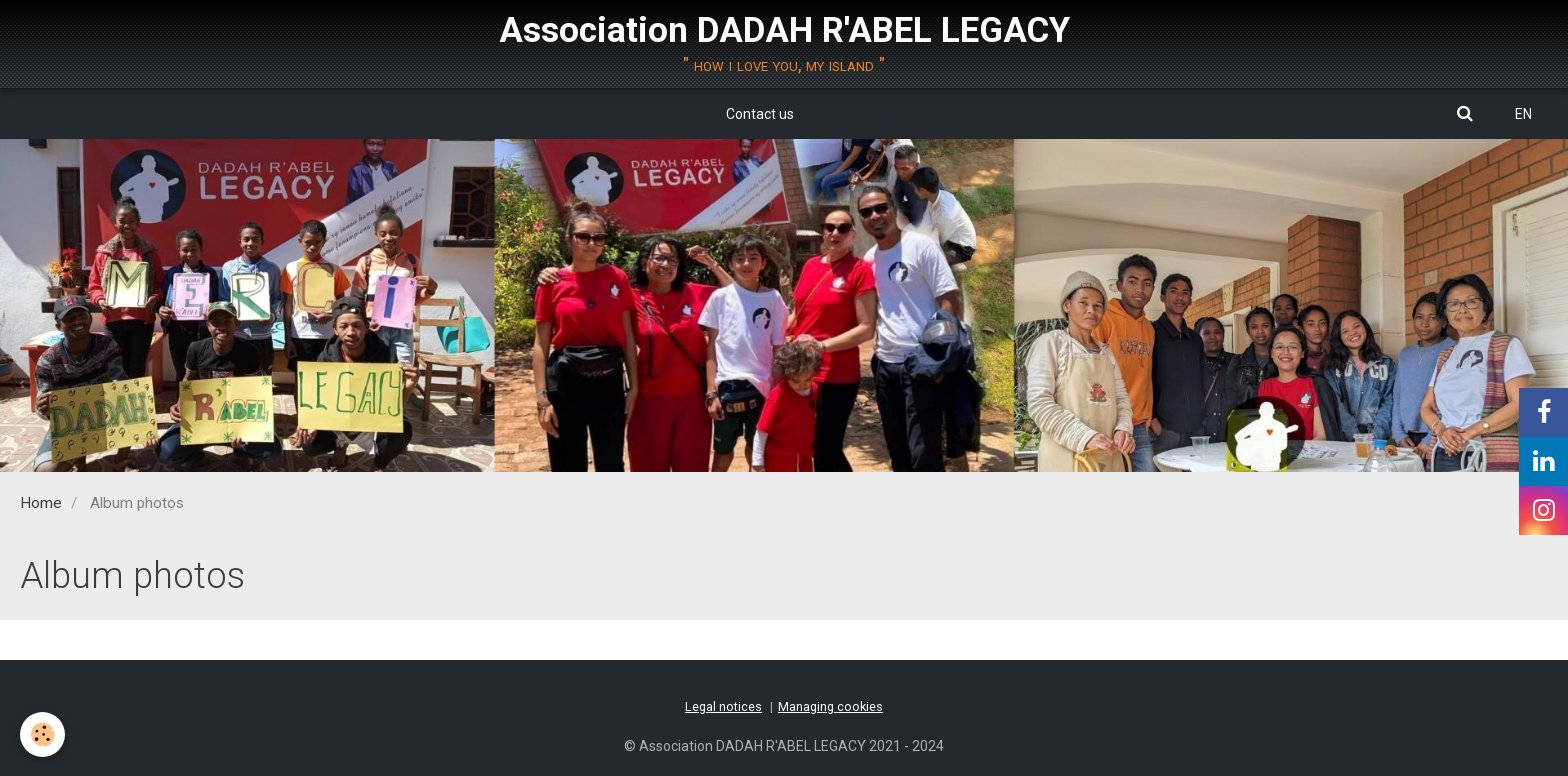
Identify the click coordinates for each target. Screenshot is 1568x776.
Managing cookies (830, 706)
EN (1523, 114)
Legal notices (723, 706)
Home (41, 503)
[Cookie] (42, 734)
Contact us (760, 114)
